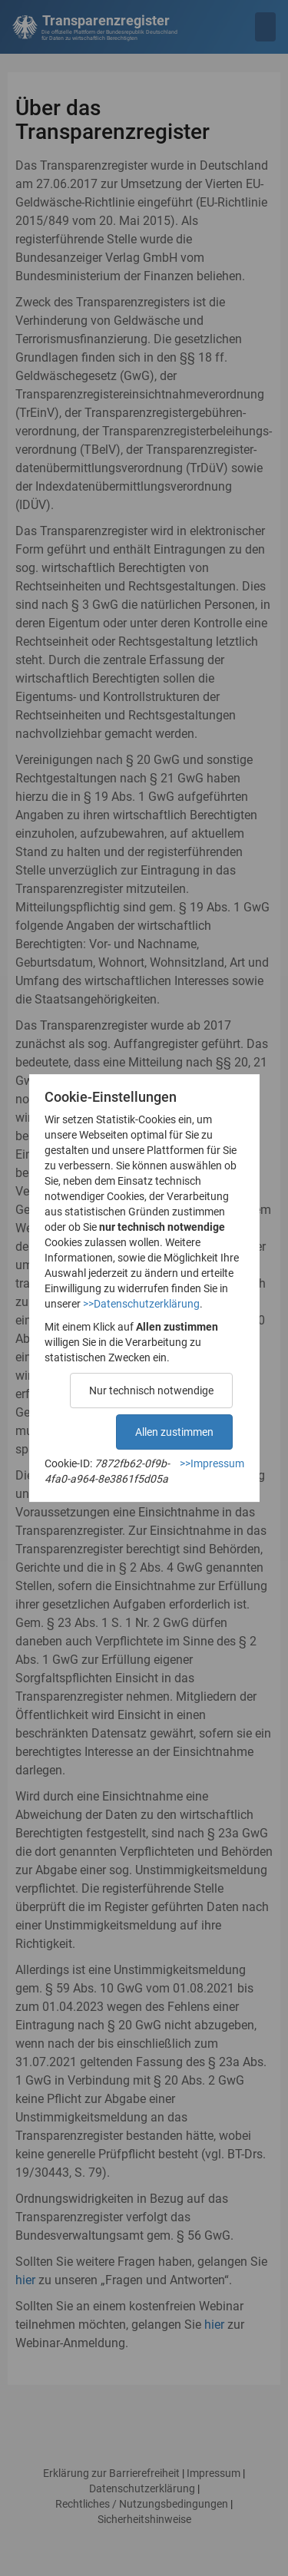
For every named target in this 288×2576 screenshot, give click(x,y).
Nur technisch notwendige (151, 1390)
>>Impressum (212, 1463)
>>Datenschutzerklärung (141, 1304)
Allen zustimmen (174, 1432)
